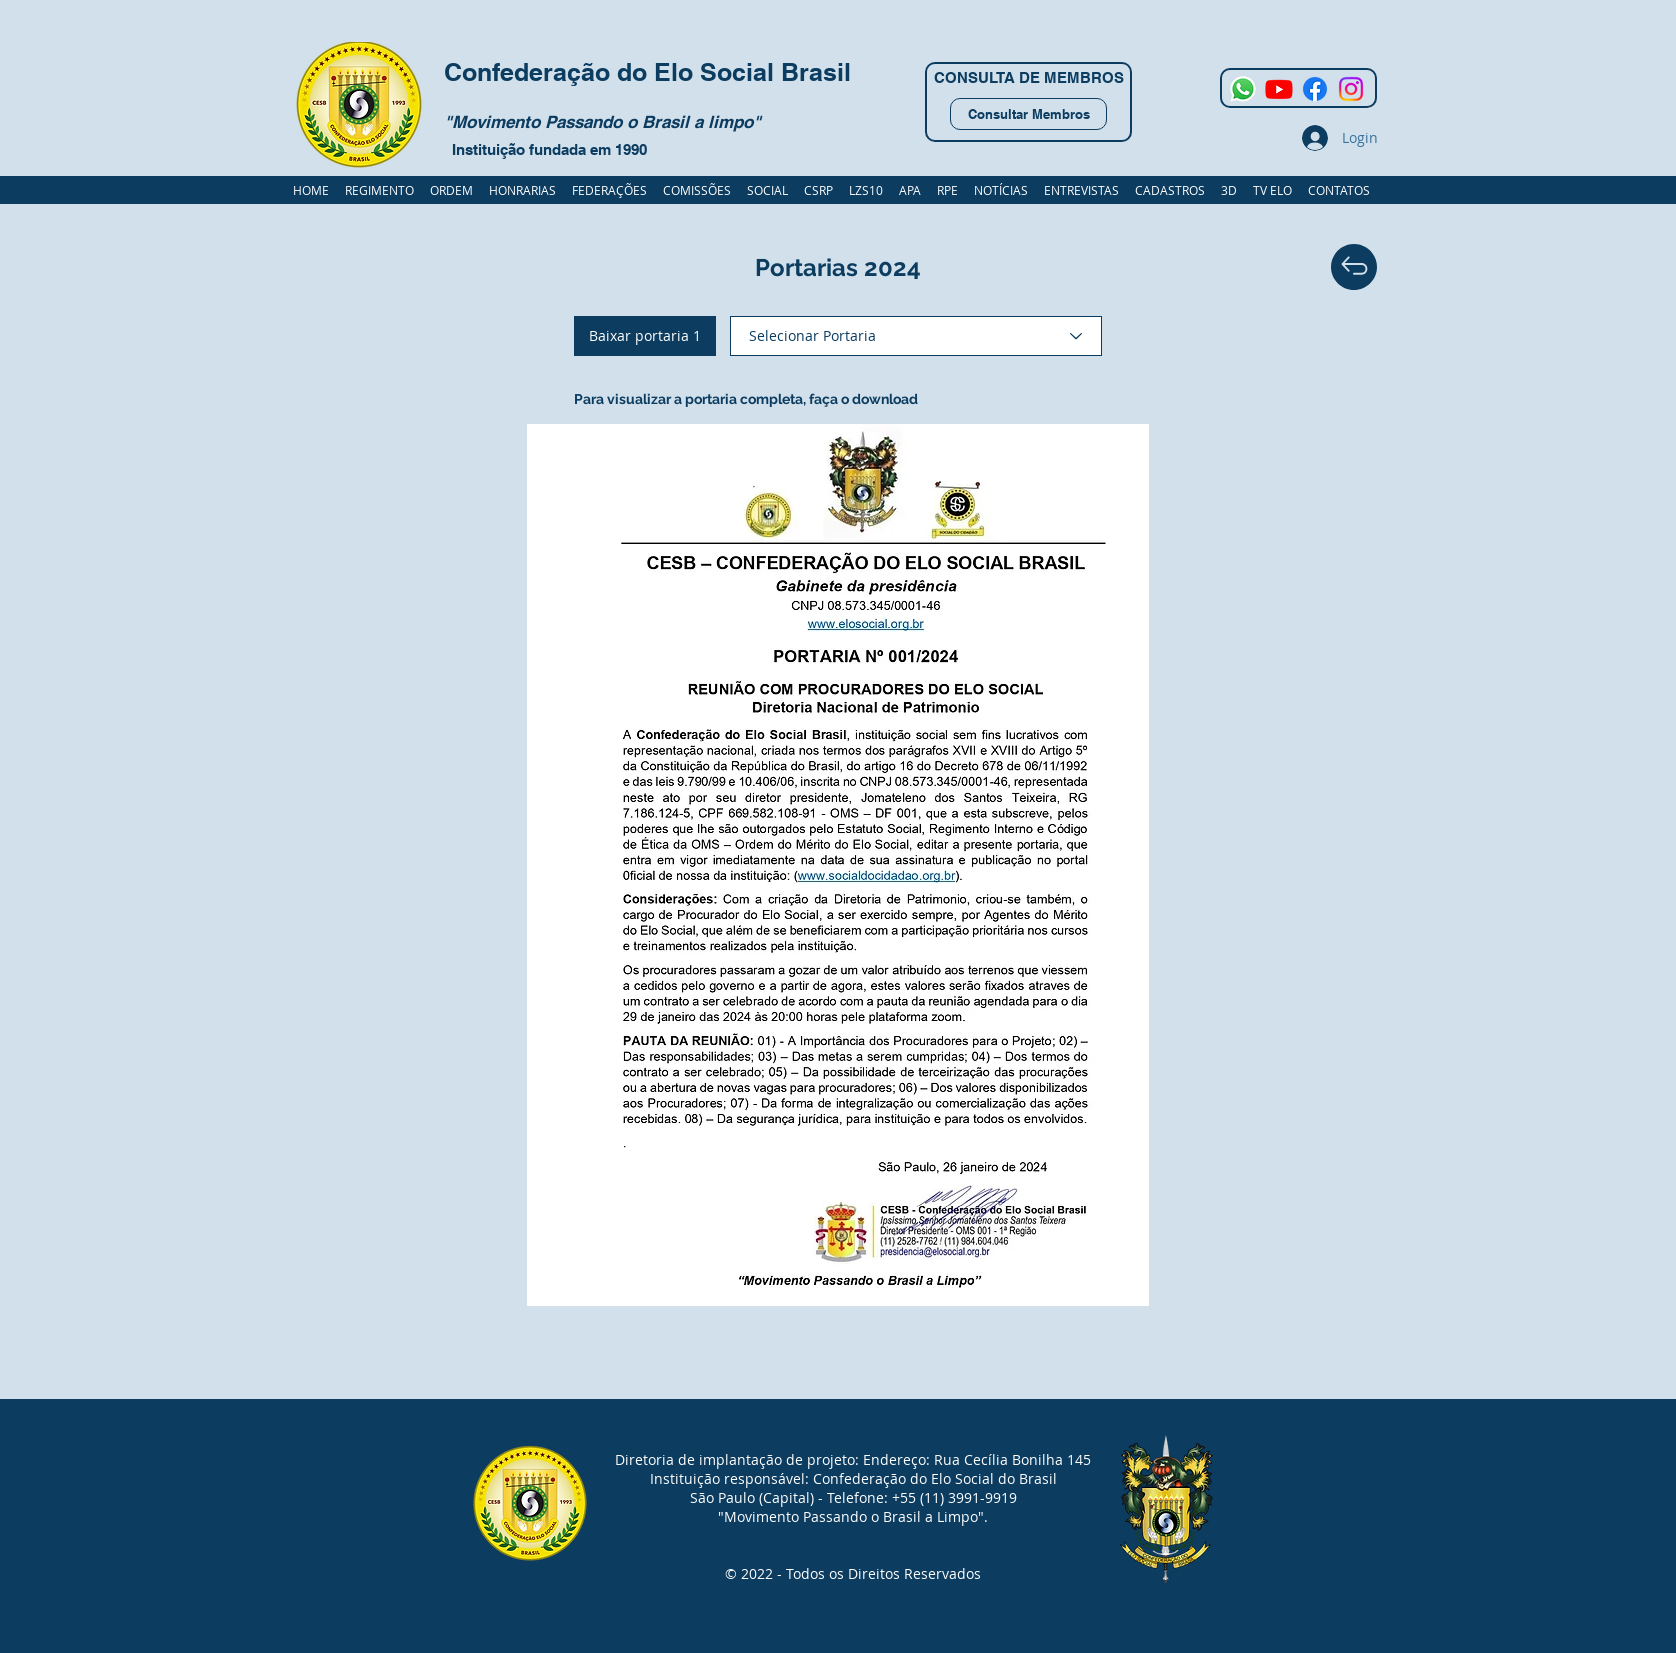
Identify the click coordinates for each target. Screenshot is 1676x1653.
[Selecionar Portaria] (916, 336)
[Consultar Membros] (1028, 114)
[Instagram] (1351, 89)
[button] (1170, 190)
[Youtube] (1279, 89)
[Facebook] (1315, 89)
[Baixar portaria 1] (645, 336)
